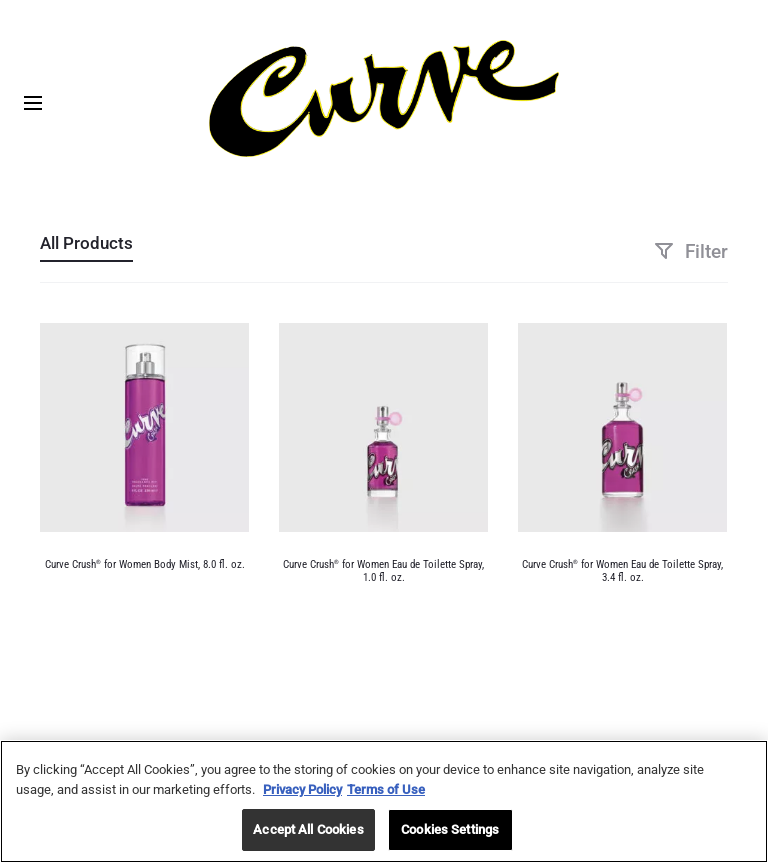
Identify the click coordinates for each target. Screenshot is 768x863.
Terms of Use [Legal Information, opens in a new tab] (386, 789)
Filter (691, 251)
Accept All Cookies (308, 830)
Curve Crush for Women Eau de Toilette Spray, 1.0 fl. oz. (383, 571)
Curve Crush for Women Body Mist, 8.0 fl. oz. (145, 564)
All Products (86, 243)
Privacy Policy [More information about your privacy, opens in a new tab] (302, 789)
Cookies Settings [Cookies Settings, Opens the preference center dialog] (450, 830)
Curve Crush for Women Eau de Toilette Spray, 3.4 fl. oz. (622, 571)
